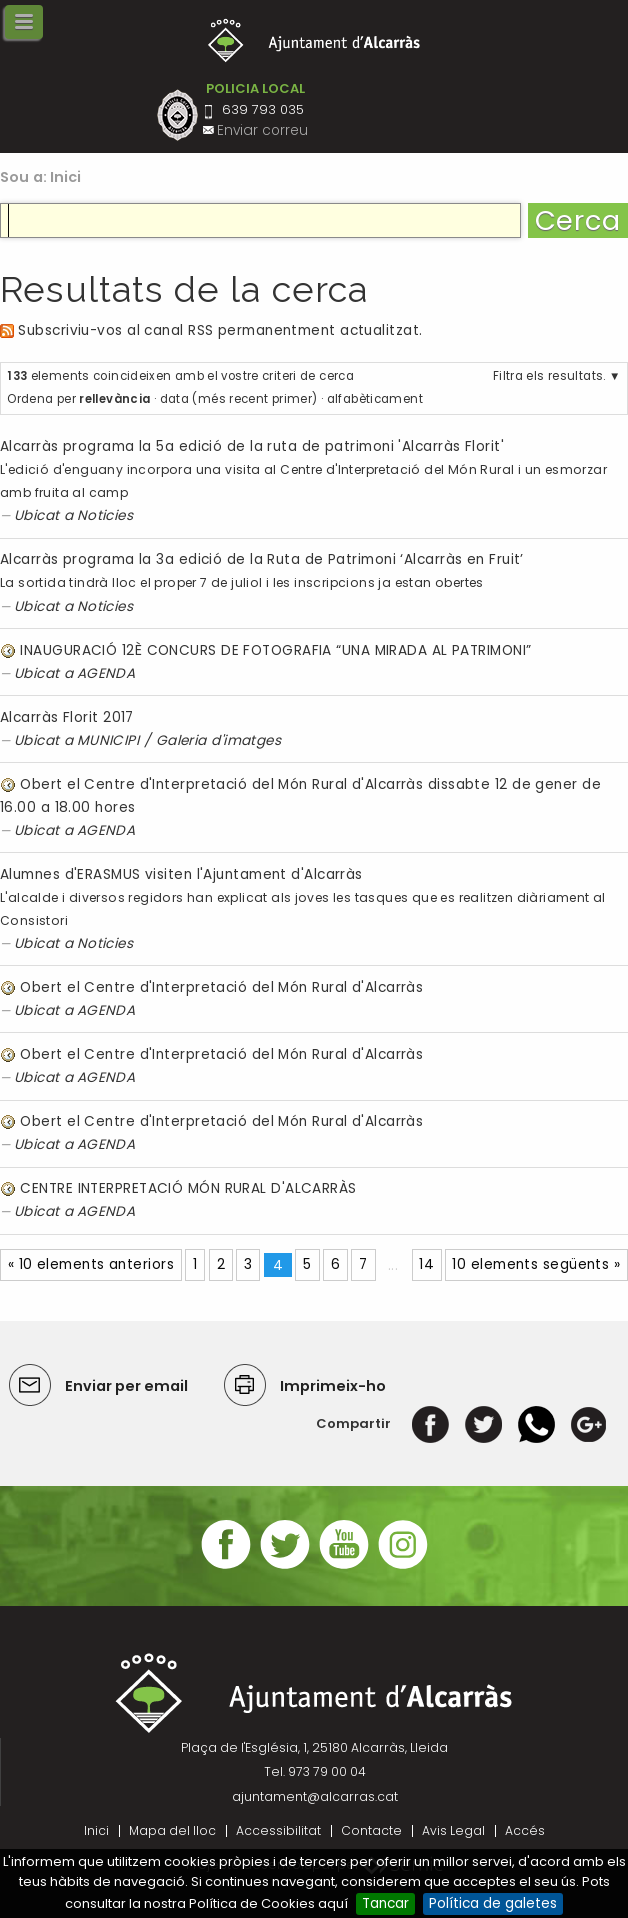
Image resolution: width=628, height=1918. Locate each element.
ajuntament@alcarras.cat (315, 1796)
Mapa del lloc (172, 1830)
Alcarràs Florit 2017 (67, 717)
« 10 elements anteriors (91, 1264)
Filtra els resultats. (549, 376)
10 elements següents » (536, 1264)
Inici (66, 177)
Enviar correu (262, 130)
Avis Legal (453, 1830)
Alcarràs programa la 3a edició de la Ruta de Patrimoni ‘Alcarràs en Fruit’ (262, 559)
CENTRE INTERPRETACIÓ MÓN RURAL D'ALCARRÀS (188, 1188)
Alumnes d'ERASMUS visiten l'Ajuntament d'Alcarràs (181, 874)
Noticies (105, 515)
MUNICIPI (108, 740)
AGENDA (106, 673)
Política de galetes (493, 1903)
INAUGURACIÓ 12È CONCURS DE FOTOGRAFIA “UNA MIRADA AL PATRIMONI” (275, 650)
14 (426, 1264)
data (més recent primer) (239, 399)
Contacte (371, 1830)
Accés (525, 1830)
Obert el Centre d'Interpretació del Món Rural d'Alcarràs (221, 987)
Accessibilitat (278, 1830)
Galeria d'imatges (219, 740)
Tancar (385, 1903)
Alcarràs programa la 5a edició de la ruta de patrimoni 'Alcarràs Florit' (252, 446)
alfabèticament (375, 399)
